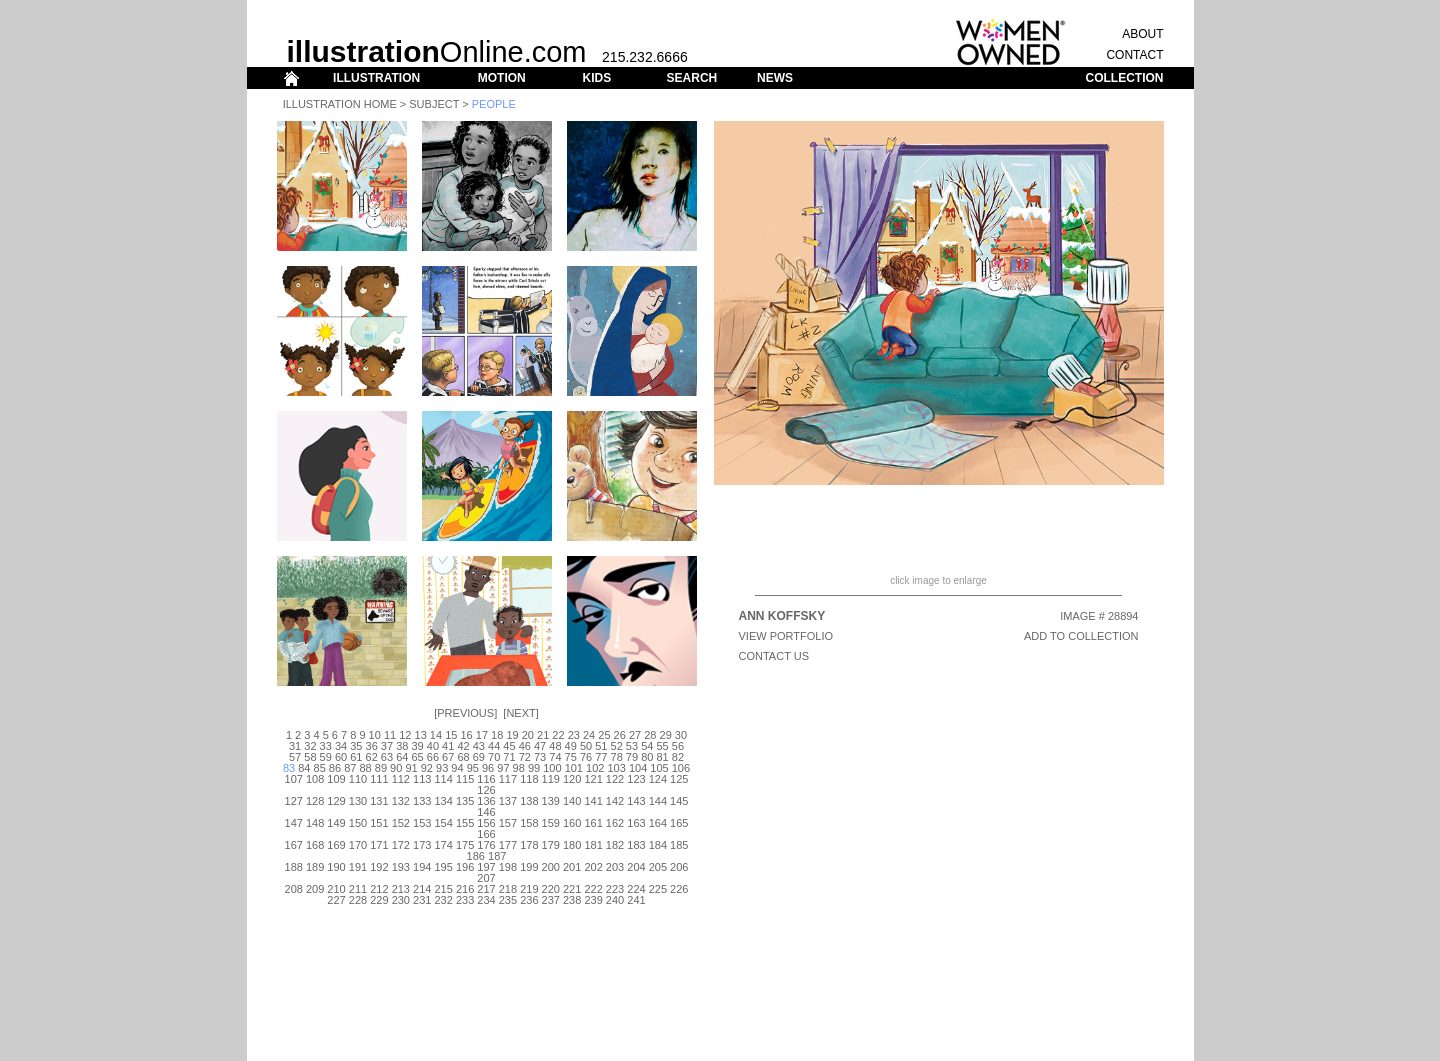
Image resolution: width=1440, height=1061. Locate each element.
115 (465, 779)
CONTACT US (774, 656)
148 (315, 823)
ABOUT (1142, 34)
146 (486, 812)
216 (465, 889)
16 (466, 735)
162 (615, 823)
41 (448, 746)
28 (650, 735)
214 (422, 889)
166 (486, 834)
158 (529, 823)
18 (497, 735)
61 (356, 757)
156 (486, 823)
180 (572, 845)
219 (529, 889)
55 (662, 746)
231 (422, 900)
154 (443, 823)
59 (326, 757)
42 (463, 746)
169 (336, 845)
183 (636, 845)
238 (572, 900)
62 (372, 757)
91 (411, 768)
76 (586, 757)
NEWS (775, 78)
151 (379, 823)
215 (443, 889)
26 (620, 735)
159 (551, 823)
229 (379, 900)
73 (540, 757)
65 (417, 757)
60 (341, 757)
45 (509, 746)
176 (486, 845)
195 (443, 867)
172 (401, 845)
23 (574, 735)
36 (372, 746)
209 (315, 889)
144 (658, 801)
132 (401, 801)
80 (647, 757)
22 (558, 735)
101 (574, 768)
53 (632, 746)
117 (508, 779)
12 (405, 735)
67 (448, 757)
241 (636, 900)
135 (465, 801)
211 (358, 889)
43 (479, 746)
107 (294, 779)
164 (658, 823)
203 (615, 867)
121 (593, 779)
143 (636, 801)
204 (636, 867)
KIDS (596, 78)
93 (442, 768)
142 (615, 801)
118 (529, 779)
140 (572, 801)
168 (315, 845)
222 (593, 889)
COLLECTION (1125, 78)
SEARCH (692, 78)
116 (486, 779)
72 (525, 757)
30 (681, 735)
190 (336, 867)
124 (658, 779)
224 (636, 889)
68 (463, 757)
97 (503, 768)
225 (658, 889)
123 (636, 779)
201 (572, 867)
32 (310, 746)
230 (401, 900)
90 (396, 768)
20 (528, 735)
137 (508, 801)
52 (617, 746)
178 (529, 845)
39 (417, 746)
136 (486, 801)
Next (520, 713)
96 (488, 768)
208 (294, 889)
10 (375, 735)
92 (427, 768)
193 (401, 867)
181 (593, 845)
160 (572, 823)
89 (381, 768)
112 (401, 779)
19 (512, 735)
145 (679, 801)
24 (589, 735)
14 (436, 735)
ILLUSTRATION (376, 78)
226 (679, 889)
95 (473, 768)
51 (601, 746)
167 (294, 845)
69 (479, 757)
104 (638, 768)
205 (658, 867)
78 (617, 757)
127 (294, 801)
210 (336, 889)
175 (465, 845)
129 (336, 801)
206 (679, 867)
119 (551, 779)
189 (315, 867)
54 (647, 746)
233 (465, 900)
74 (555, 757)
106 (681, 768)
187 (497, 856)
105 (659, 768)
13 (421, 735)
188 (294, 867)
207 (486, 878)
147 (294, 823)
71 (509, 757)
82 (678, 757)
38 (402, 746)
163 (636, 823)
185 (679, 845)
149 (336, 823)
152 (401, 823)
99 (534, 768)
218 (508, 889)
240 (615, 900)
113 (422, 779)
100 (552, 768)
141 (593, 801)
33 (326, 746)
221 (572, 889)
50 (586, 746)
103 (616, 768)
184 (658, 845)
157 (508, 823)
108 (315, 779)
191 (358, 867)
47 (540, 746)
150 (358, 823)
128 (315, 801)
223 (615, 889)
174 (443, 845)
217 (486, 889)
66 (433, 757)
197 (486, 867)
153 (422, 823)
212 (379, 889)
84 (304, 768)
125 (679, 779)
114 (443, 779)
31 (295, 746)
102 (595, 768)
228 (358, 900)
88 (365, 768)
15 (451, 735)
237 (551, 900)
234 (486, 900)
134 (443, 801)
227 (336, 900)
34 (341, 746)
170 (358, 845)
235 (508, 900)
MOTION (502, 78)
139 (551, 801)
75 (571, 757)
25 (604, 735)
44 (494, 746)
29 (666, 735)
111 (379, 779)
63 (387, 757)
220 (551, 889)
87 (350, 768)
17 (482, 735)
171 (379, 845)
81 (662, 757)
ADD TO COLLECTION (1081, 636)
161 (593, 823)
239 (593, 900)
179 (551, 845)
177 (508, 845)
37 (387, 746)
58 (310, 757)
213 (401, 889)
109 (336, 779)
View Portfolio (786, 636)
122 (615, 779)
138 (529, 801)
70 (494, 757)
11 (390, 735)
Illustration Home (340, 104)
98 (519, 768)
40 (433, 746)
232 (443, 900)
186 (476, 856)
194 (422, 867)
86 (335, 768)
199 (529, 867)
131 (379, 801)
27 (635, 735)
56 (678, 746)
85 (320, 768)
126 (486, 790)
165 (679, 823)
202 (593, 867)
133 (422, 801)
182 (615, 845)
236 (529, 900)
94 (457, 768)
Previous (465, 713)
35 (356, 746)
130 (358, 801)
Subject (434, 104)
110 (358, 779)
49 (571, 746)
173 (422, 845)
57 (295, 757)
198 (508, 867)
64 (402, 757)
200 (551, 867)
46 (525, 746)
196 (465, 867)
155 (465, 823)
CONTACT (1134, 55)
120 (572, 779)
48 (555, 746)
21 (543, 735)
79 (632, 757)
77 (601, 757)
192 (379, 867)
